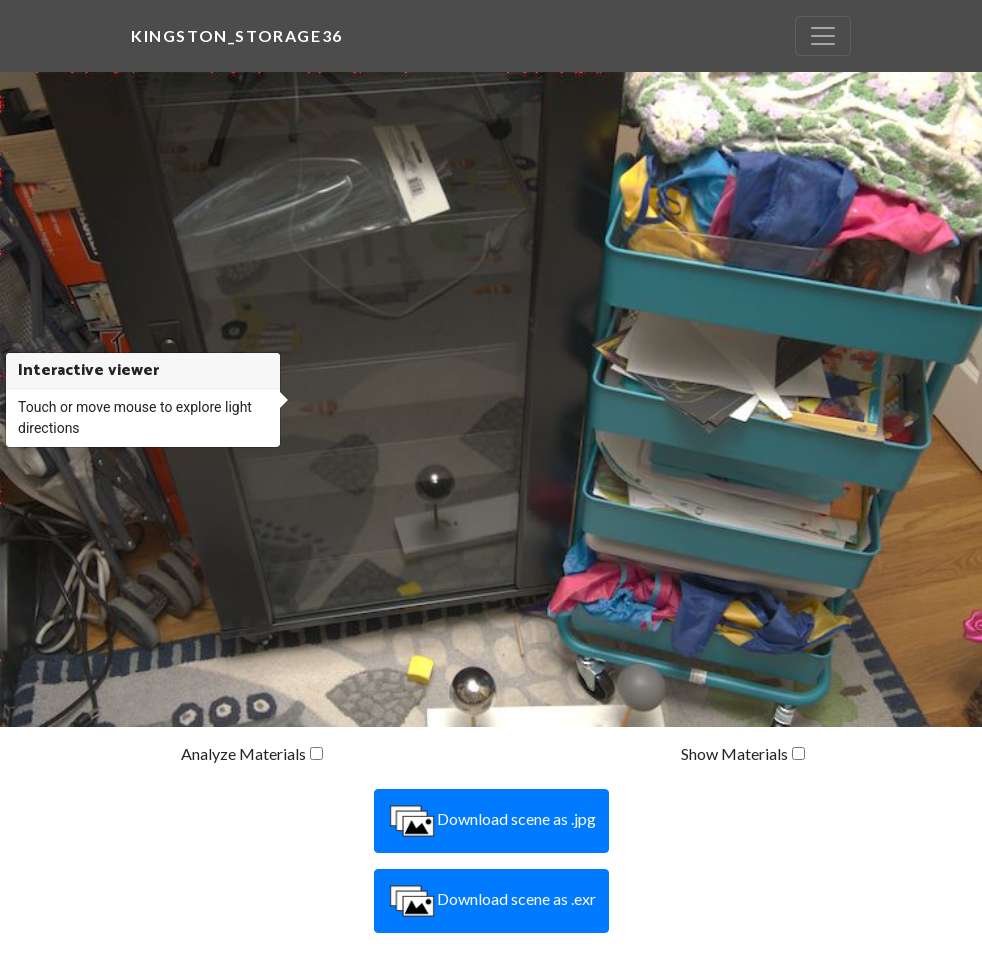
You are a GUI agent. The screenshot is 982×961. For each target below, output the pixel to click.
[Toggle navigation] (823, 36)
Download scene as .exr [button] (491, 901)
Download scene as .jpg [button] (491, 821)
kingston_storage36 (237, 35)
